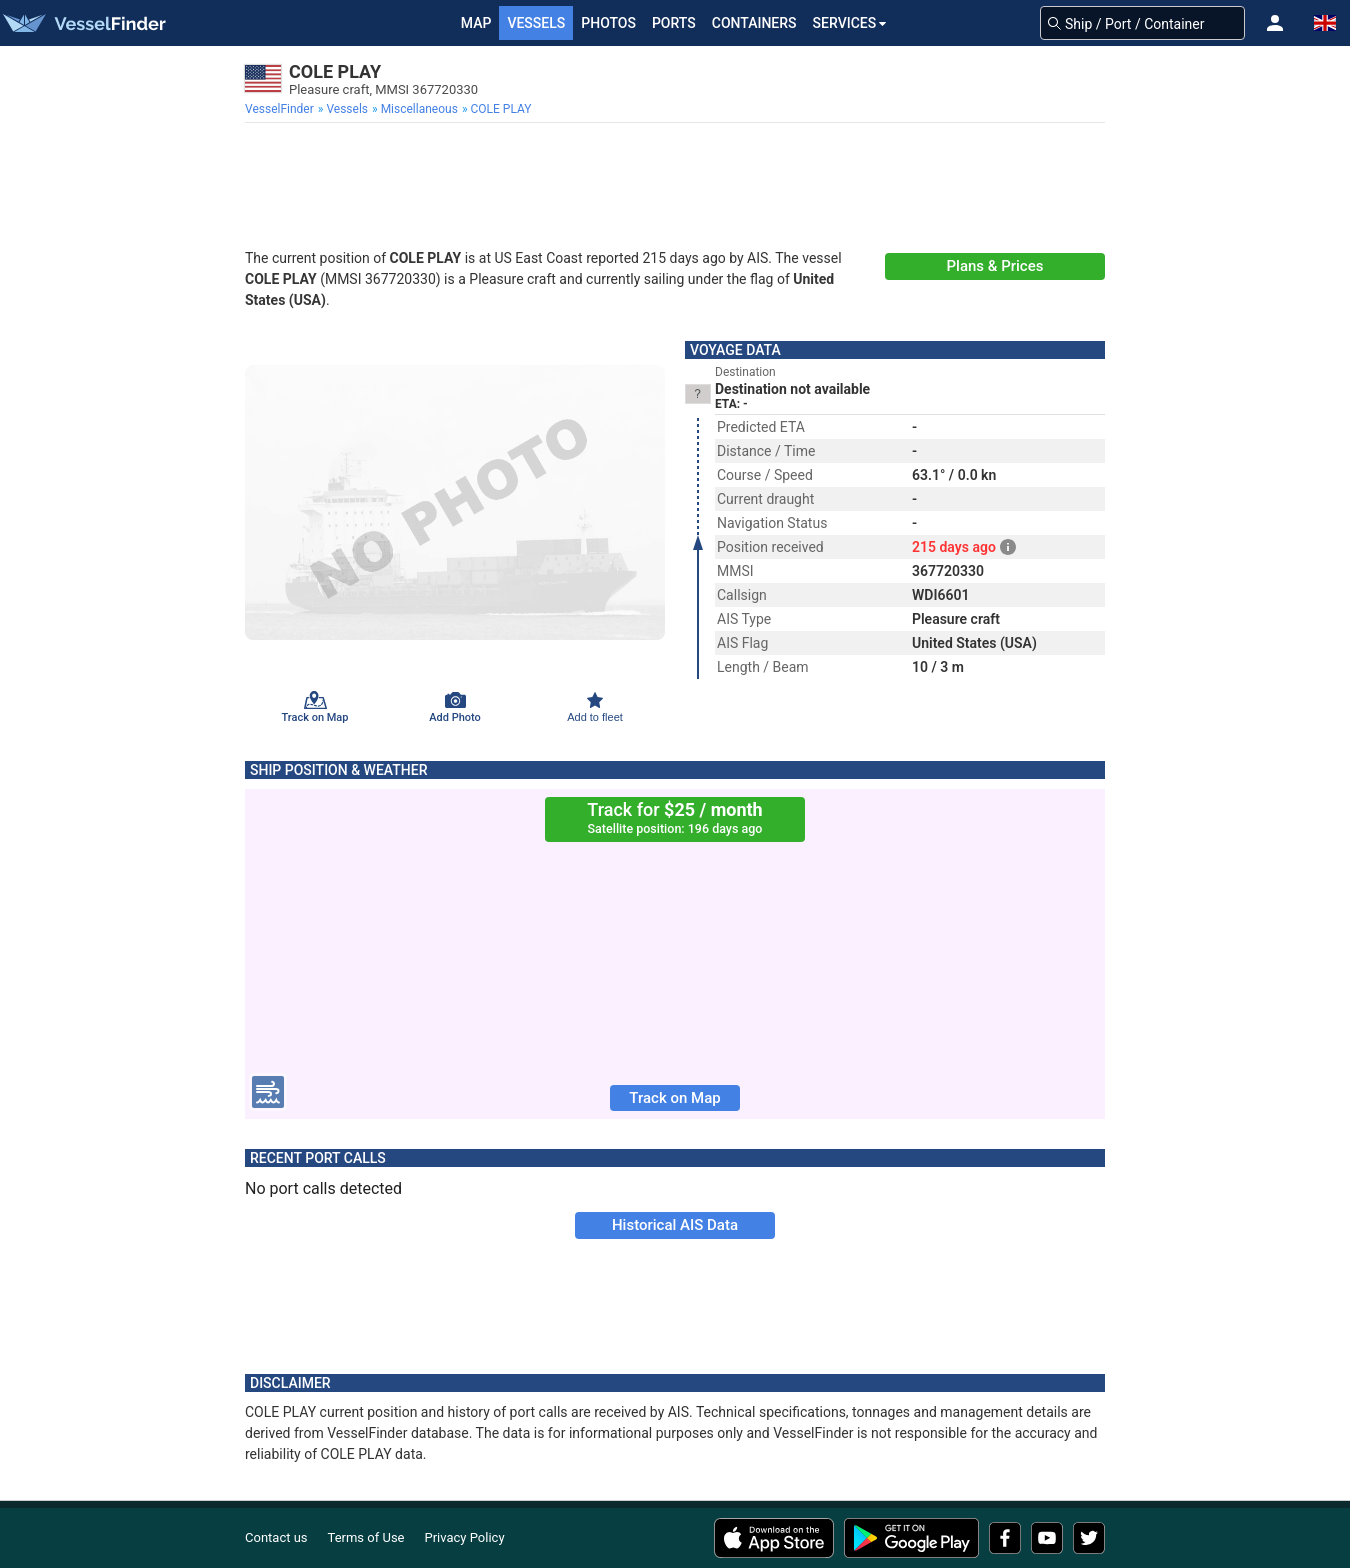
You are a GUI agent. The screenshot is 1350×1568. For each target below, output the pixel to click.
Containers (754, 23)
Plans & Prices (995, 266)
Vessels (536, 23)
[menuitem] (281, 109)
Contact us (276, 1537)
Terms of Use (366, 1537)
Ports (674, 23)
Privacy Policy (465, 1537)
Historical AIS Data (675, 1225)
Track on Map (674, 1098)
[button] (1275, 23)
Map (476, 23)
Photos (608, 23)
